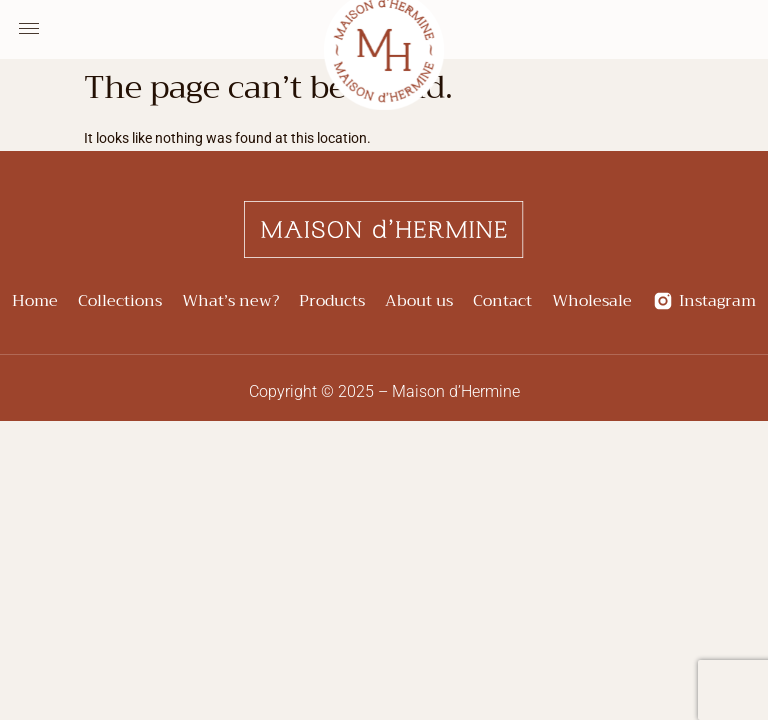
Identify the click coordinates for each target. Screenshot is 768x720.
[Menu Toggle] (29, 29)
